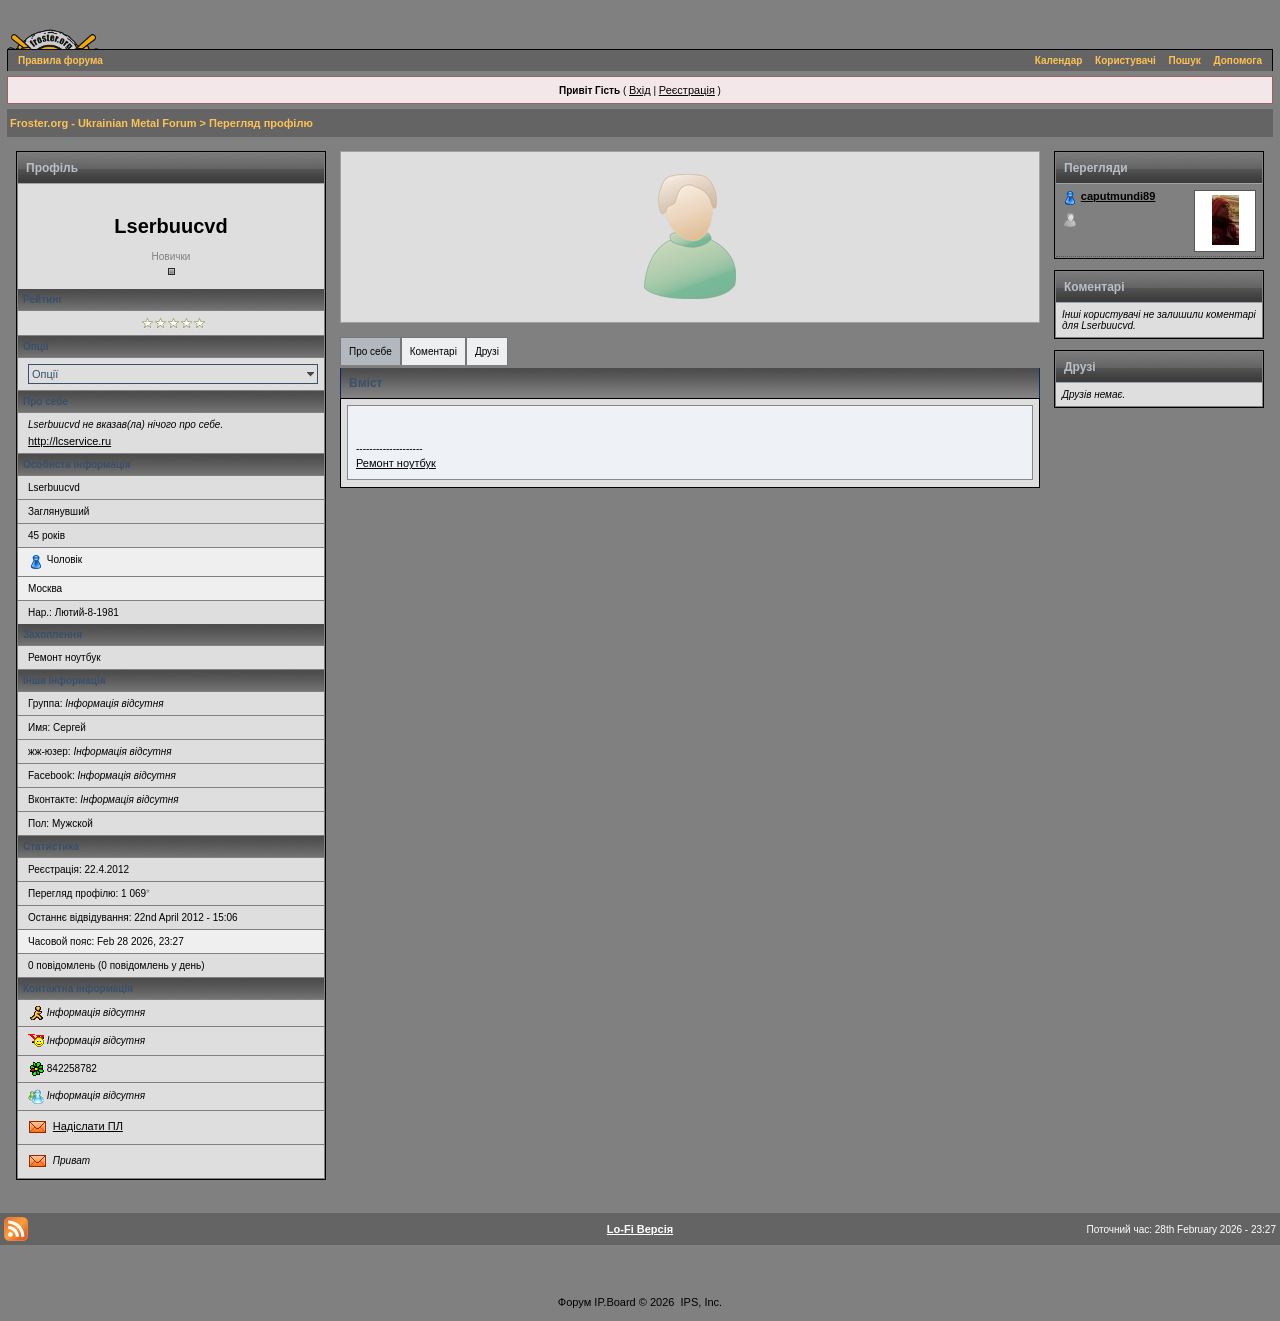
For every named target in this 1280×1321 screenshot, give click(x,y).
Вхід (640, 90)
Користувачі (1125, 60)
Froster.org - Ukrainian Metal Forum (103, 123)
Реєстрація (687, 90)
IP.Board (614, 1302)
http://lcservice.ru (69, 441)
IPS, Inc (700, 1302)
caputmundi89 (1118, 196)
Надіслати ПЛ (88, 1126)
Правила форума (60, 60)
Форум (574, 1302)
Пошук (1185, 60)
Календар (1059, 60)
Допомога (1238, 60)
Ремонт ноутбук (396, 463)
